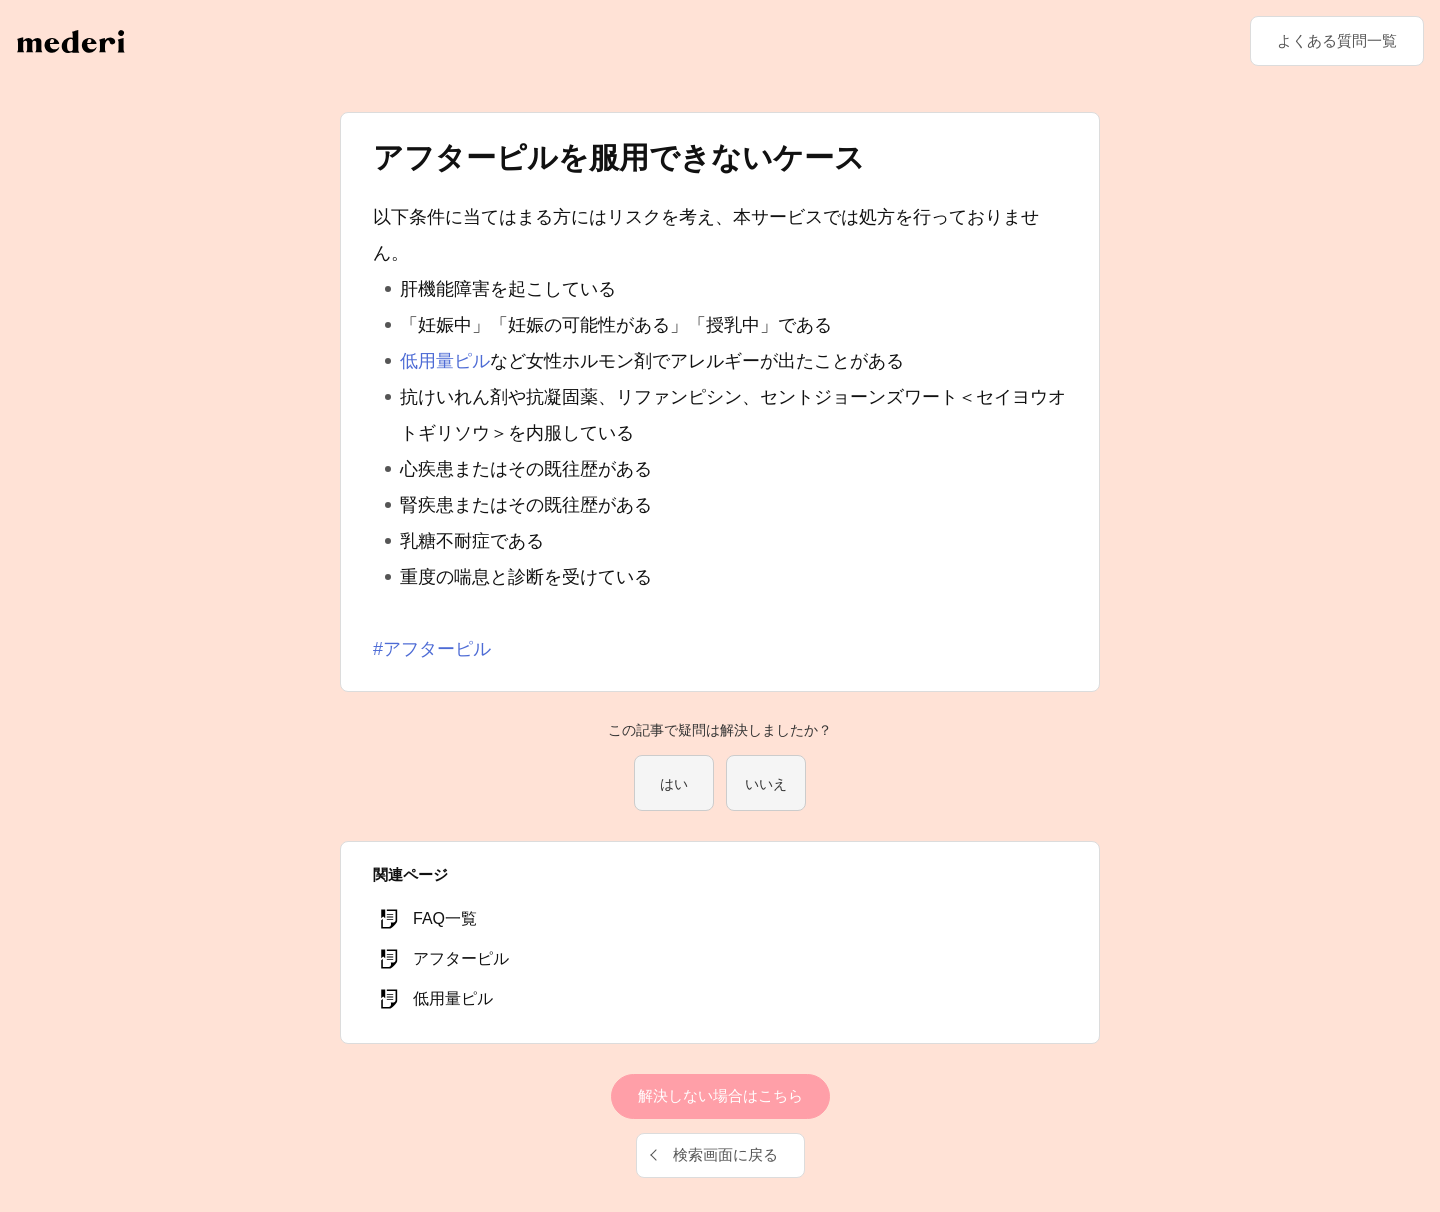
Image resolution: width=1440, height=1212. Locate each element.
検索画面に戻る (725, 1154)
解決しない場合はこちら (720, 1095)
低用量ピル (445, 361)
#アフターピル (432, 649)
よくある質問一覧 (1337, 40)
